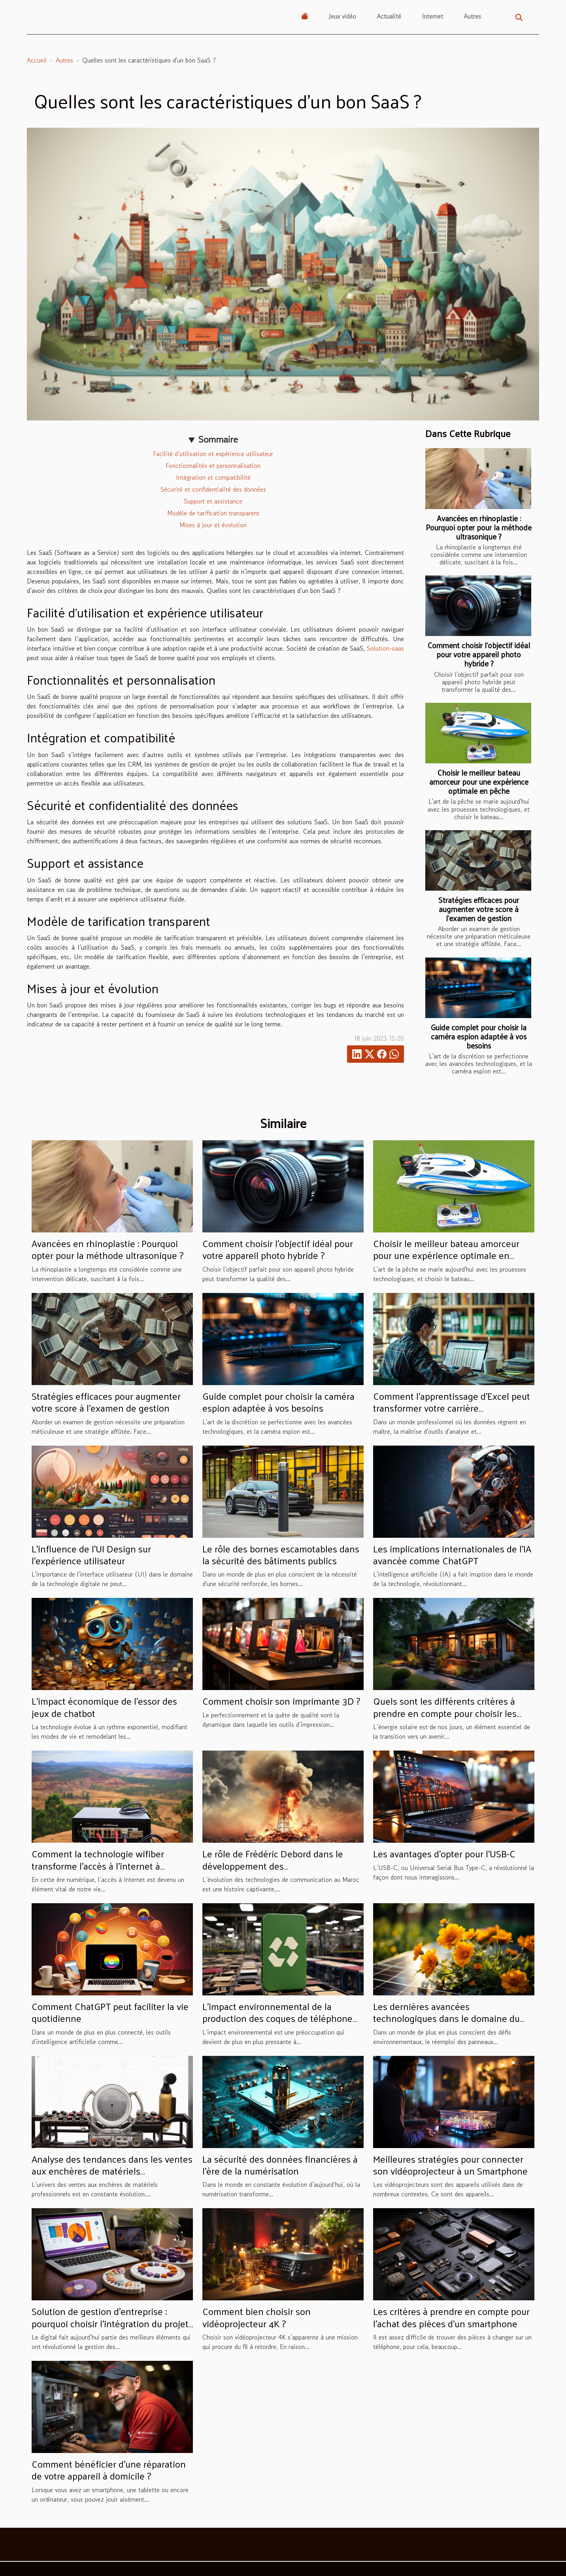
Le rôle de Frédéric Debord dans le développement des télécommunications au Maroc (272, 1865)
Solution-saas (385, 648)
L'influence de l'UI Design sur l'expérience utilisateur (91, 1554)
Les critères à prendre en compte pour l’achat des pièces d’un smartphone (451, 2317)
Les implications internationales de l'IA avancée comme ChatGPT (452, 1554)
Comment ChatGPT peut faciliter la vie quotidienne (110, 2012)
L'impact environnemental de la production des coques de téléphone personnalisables (277, 2018)
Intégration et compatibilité (213, 477)
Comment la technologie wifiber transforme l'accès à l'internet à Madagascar (98, 1865)
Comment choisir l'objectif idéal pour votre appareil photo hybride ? (479, 654)
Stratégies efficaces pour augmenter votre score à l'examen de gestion (478, 909)
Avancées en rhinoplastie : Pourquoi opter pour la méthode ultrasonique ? (479, 527)
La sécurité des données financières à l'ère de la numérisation (280, 2164)
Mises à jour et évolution (213, 525)
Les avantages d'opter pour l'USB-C (444, 1853)
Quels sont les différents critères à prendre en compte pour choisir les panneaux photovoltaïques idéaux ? (445, 1713)
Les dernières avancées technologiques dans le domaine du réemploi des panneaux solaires (446, 2018)
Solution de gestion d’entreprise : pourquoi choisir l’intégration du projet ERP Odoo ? (110, 2323)
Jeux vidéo (342, 16)
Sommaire (218, 439)
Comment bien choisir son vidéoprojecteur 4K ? (256, 2317)
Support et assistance (213, 501)
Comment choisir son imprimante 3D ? (281, 1700)
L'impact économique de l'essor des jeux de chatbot (104, 1706)
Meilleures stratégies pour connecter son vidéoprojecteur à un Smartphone (450, 2164)
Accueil (37, 60)
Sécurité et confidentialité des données (213, 489)
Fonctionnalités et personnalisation (213, 465)
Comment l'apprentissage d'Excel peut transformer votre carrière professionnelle (451, 1408)
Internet (432, 16)
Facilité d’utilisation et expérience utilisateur (213, 453)
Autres (472, 16)
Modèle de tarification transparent (213, 513)
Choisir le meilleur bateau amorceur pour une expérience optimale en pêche (478, 781)
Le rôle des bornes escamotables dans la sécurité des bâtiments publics (280, 1554)
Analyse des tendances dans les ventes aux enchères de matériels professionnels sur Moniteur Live (112, 2171)
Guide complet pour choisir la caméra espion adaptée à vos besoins (478, 1036)
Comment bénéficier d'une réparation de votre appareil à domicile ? (109, 2469)
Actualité (389, 16)
